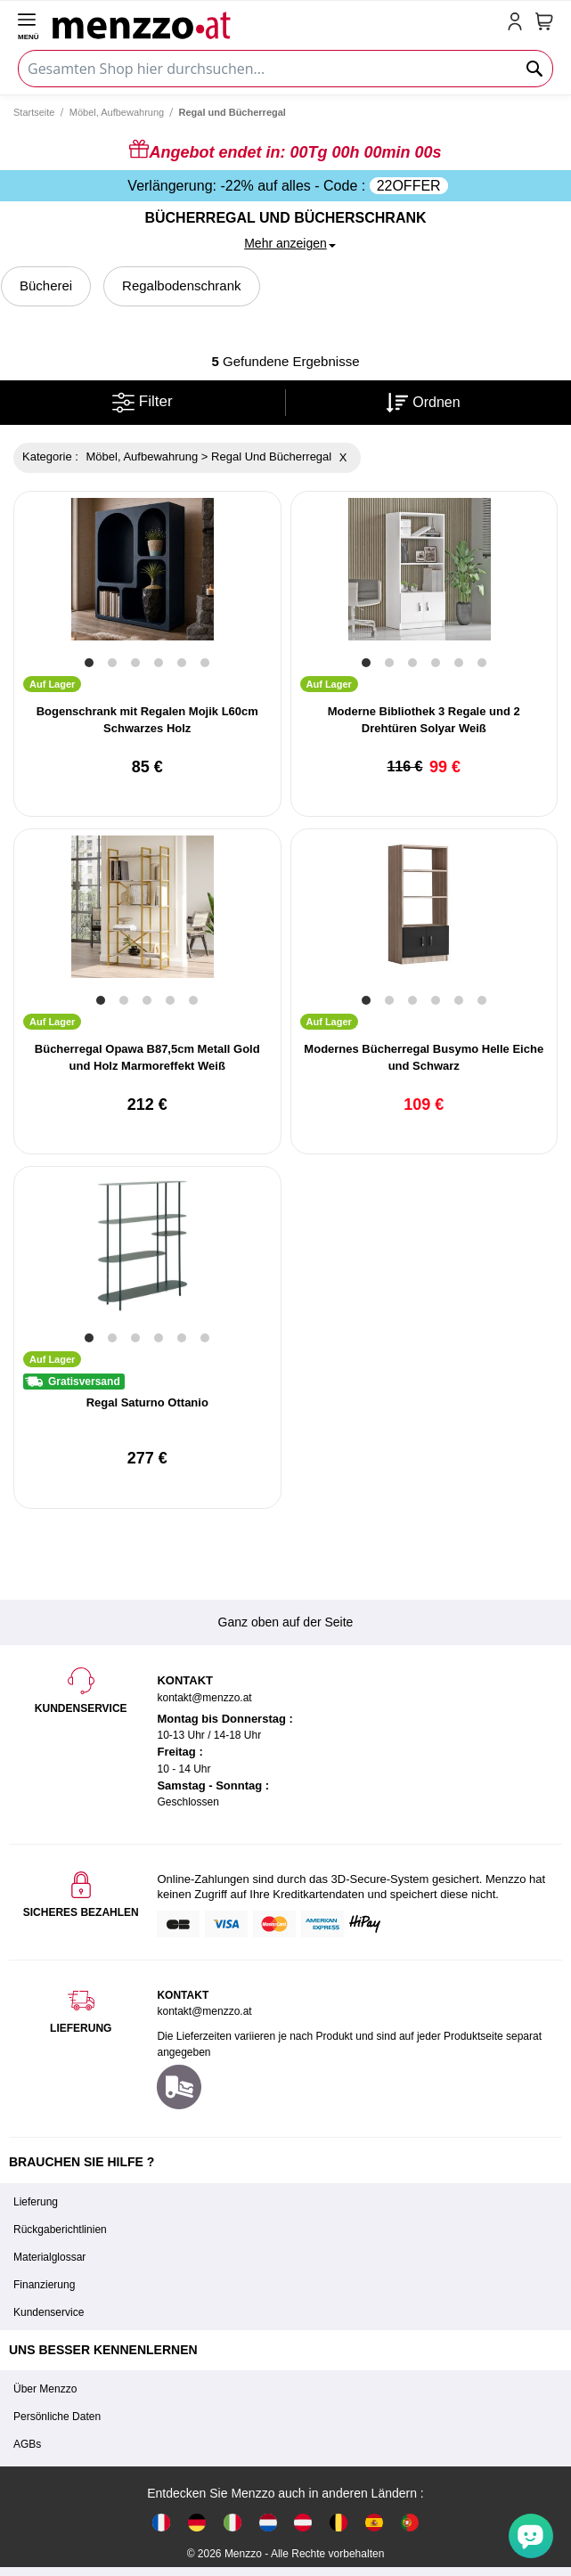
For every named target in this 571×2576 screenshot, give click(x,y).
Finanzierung (44, 2284)
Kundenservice (48, 2312)
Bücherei (46, 285)
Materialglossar (49, 2257)
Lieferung (35, 2202)
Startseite (33, 112)
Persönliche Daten (57, 2416)
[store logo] (276, 23)
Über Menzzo (45, 2389)
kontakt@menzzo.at (204, 2011)
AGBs (27, 2444)
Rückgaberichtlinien (60, 2229)
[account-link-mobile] (518, 23)
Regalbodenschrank (181, 285)
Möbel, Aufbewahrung (116, 112)
